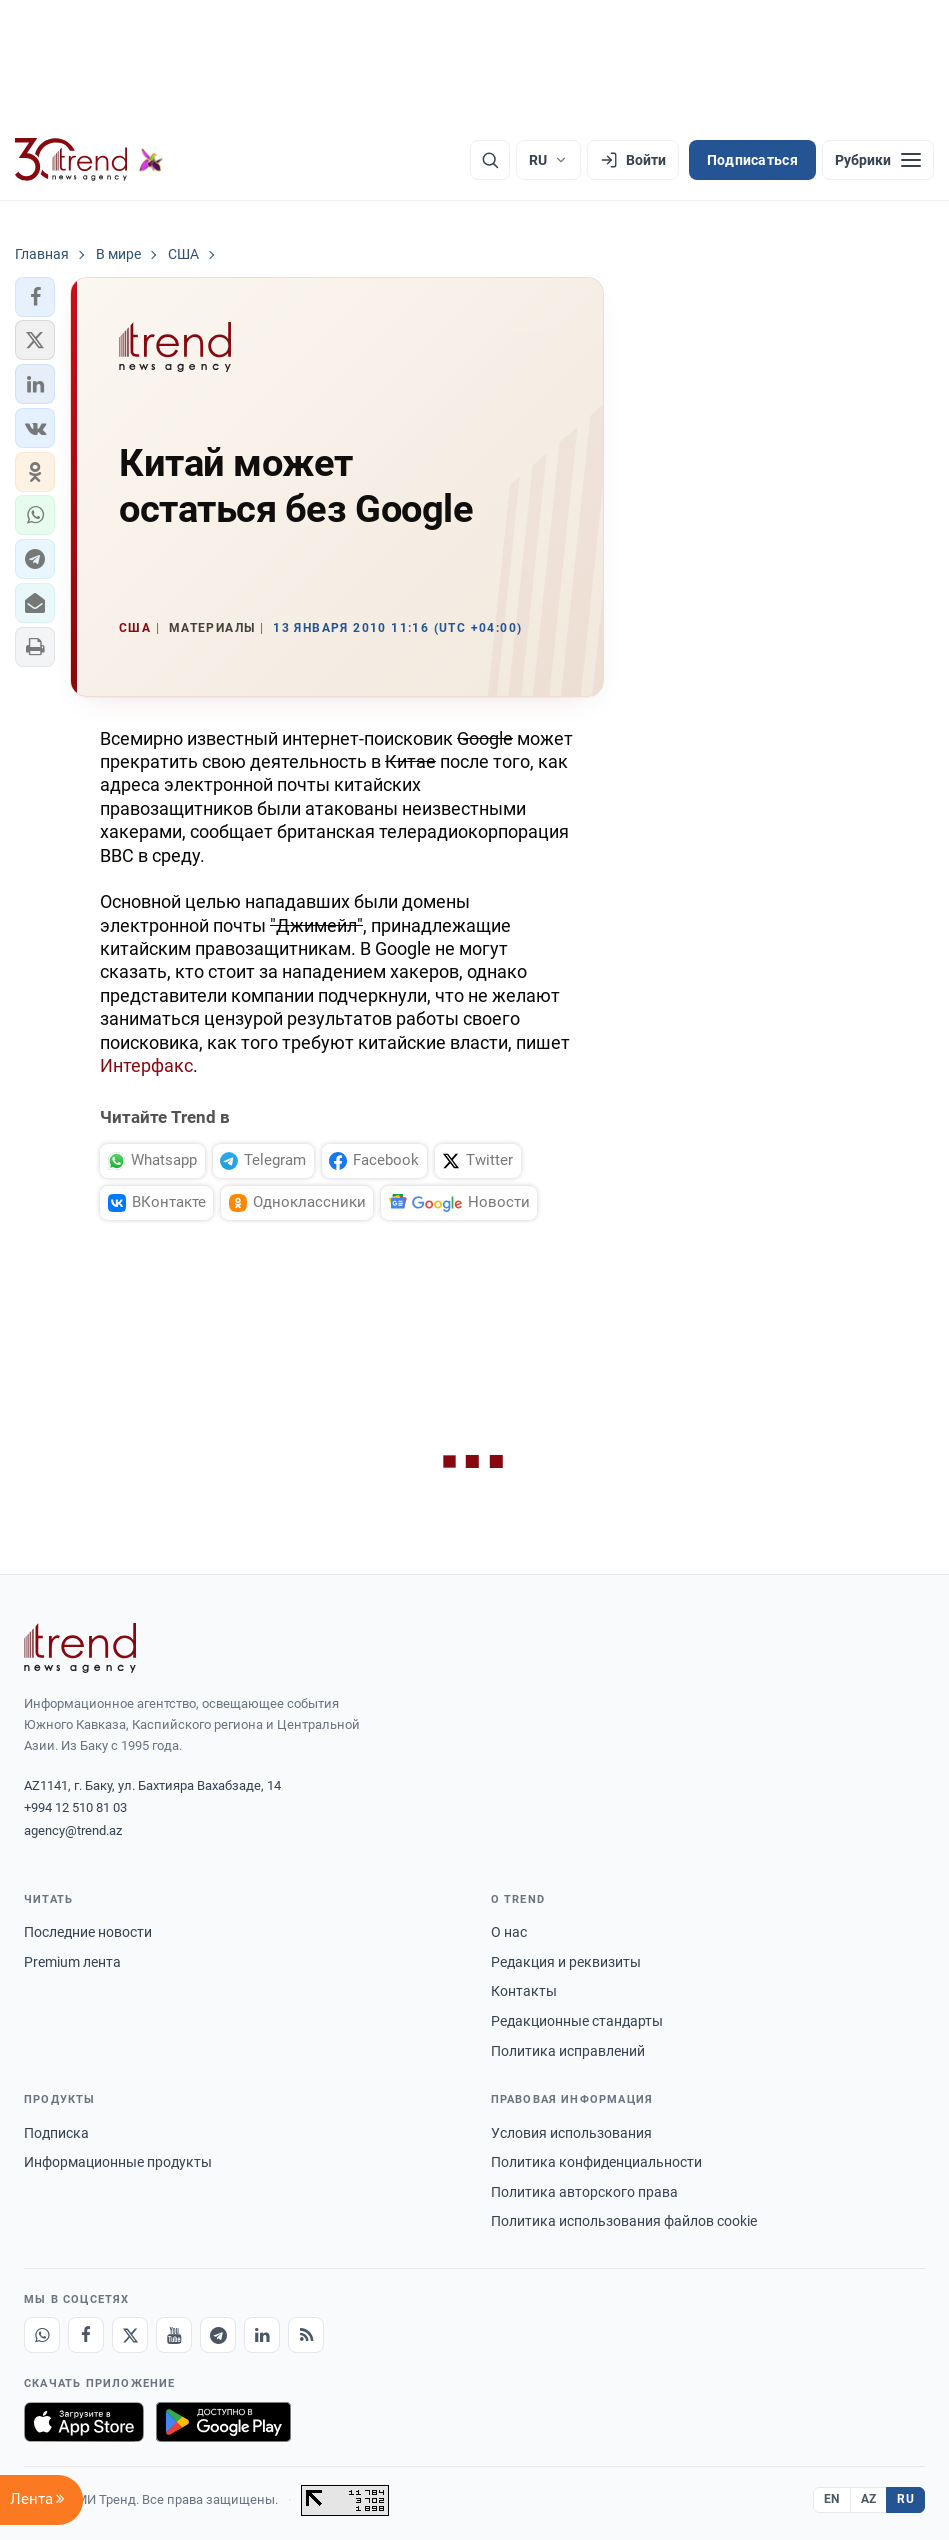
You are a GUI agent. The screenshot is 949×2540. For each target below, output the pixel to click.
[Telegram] (218, 2335)
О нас (509, 1932)
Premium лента (72, 1962)
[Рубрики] (878, 160)
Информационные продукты (118, 2162)
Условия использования (571, 2133)
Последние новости (88, 1932)
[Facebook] (86, 2335)
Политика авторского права (584, 2192)
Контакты (524, 1991)
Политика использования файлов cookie (624, 2221)
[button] (35, 297)
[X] (130, 2335)
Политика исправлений (568, 2051)
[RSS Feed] (306, 2335)
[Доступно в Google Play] (223, 2422)
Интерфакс (146, 1065)
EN (832, 2499)
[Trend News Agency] (80, 1648)
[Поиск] (490, 160)
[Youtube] (174, 2335)
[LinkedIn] (262, 2335)
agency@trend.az (73, 1830)
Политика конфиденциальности (596, 2162)
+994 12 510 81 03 (75, 1807)
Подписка (56, 2133)
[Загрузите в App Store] (84, 2422)
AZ (869, 2499)
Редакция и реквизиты (566, 1962)
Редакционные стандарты (577, 2021)
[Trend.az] (89, 160)
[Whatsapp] (42, 2335)
